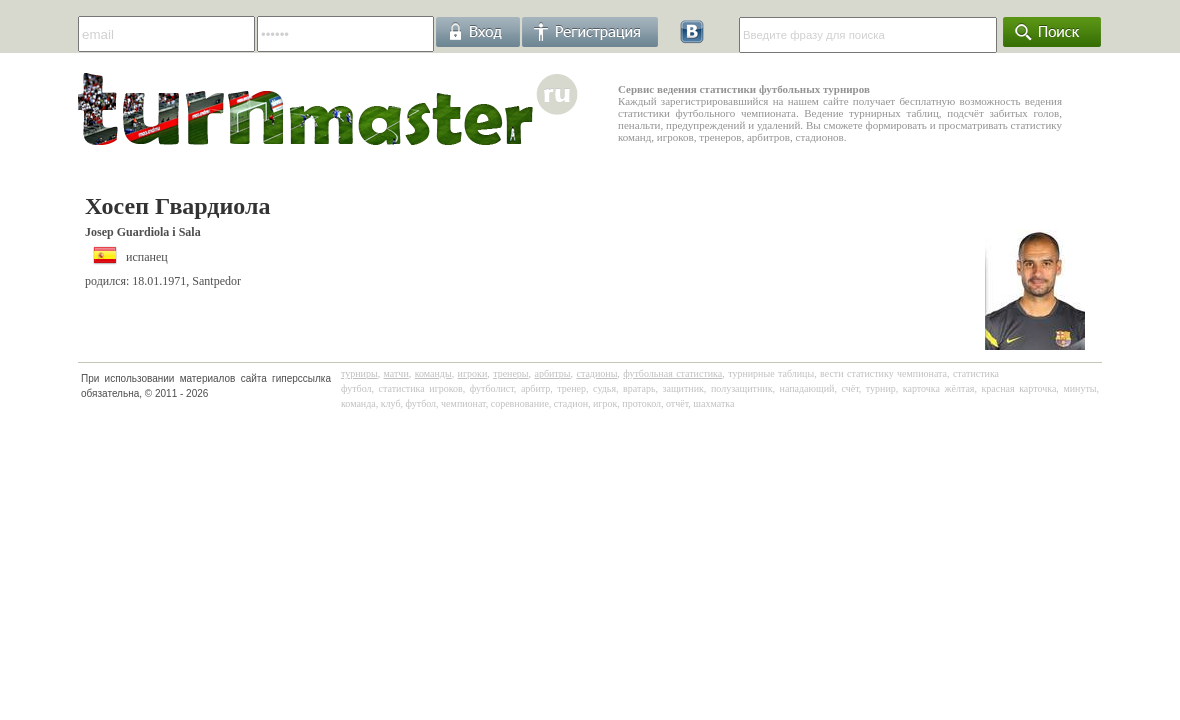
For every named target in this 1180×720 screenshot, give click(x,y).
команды (433, 373)
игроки (473, 373)
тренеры (510, 373)
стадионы (596, 373)
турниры (359, 373)
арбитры (552, 373)
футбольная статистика (672, 373)
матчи (396, 373)
